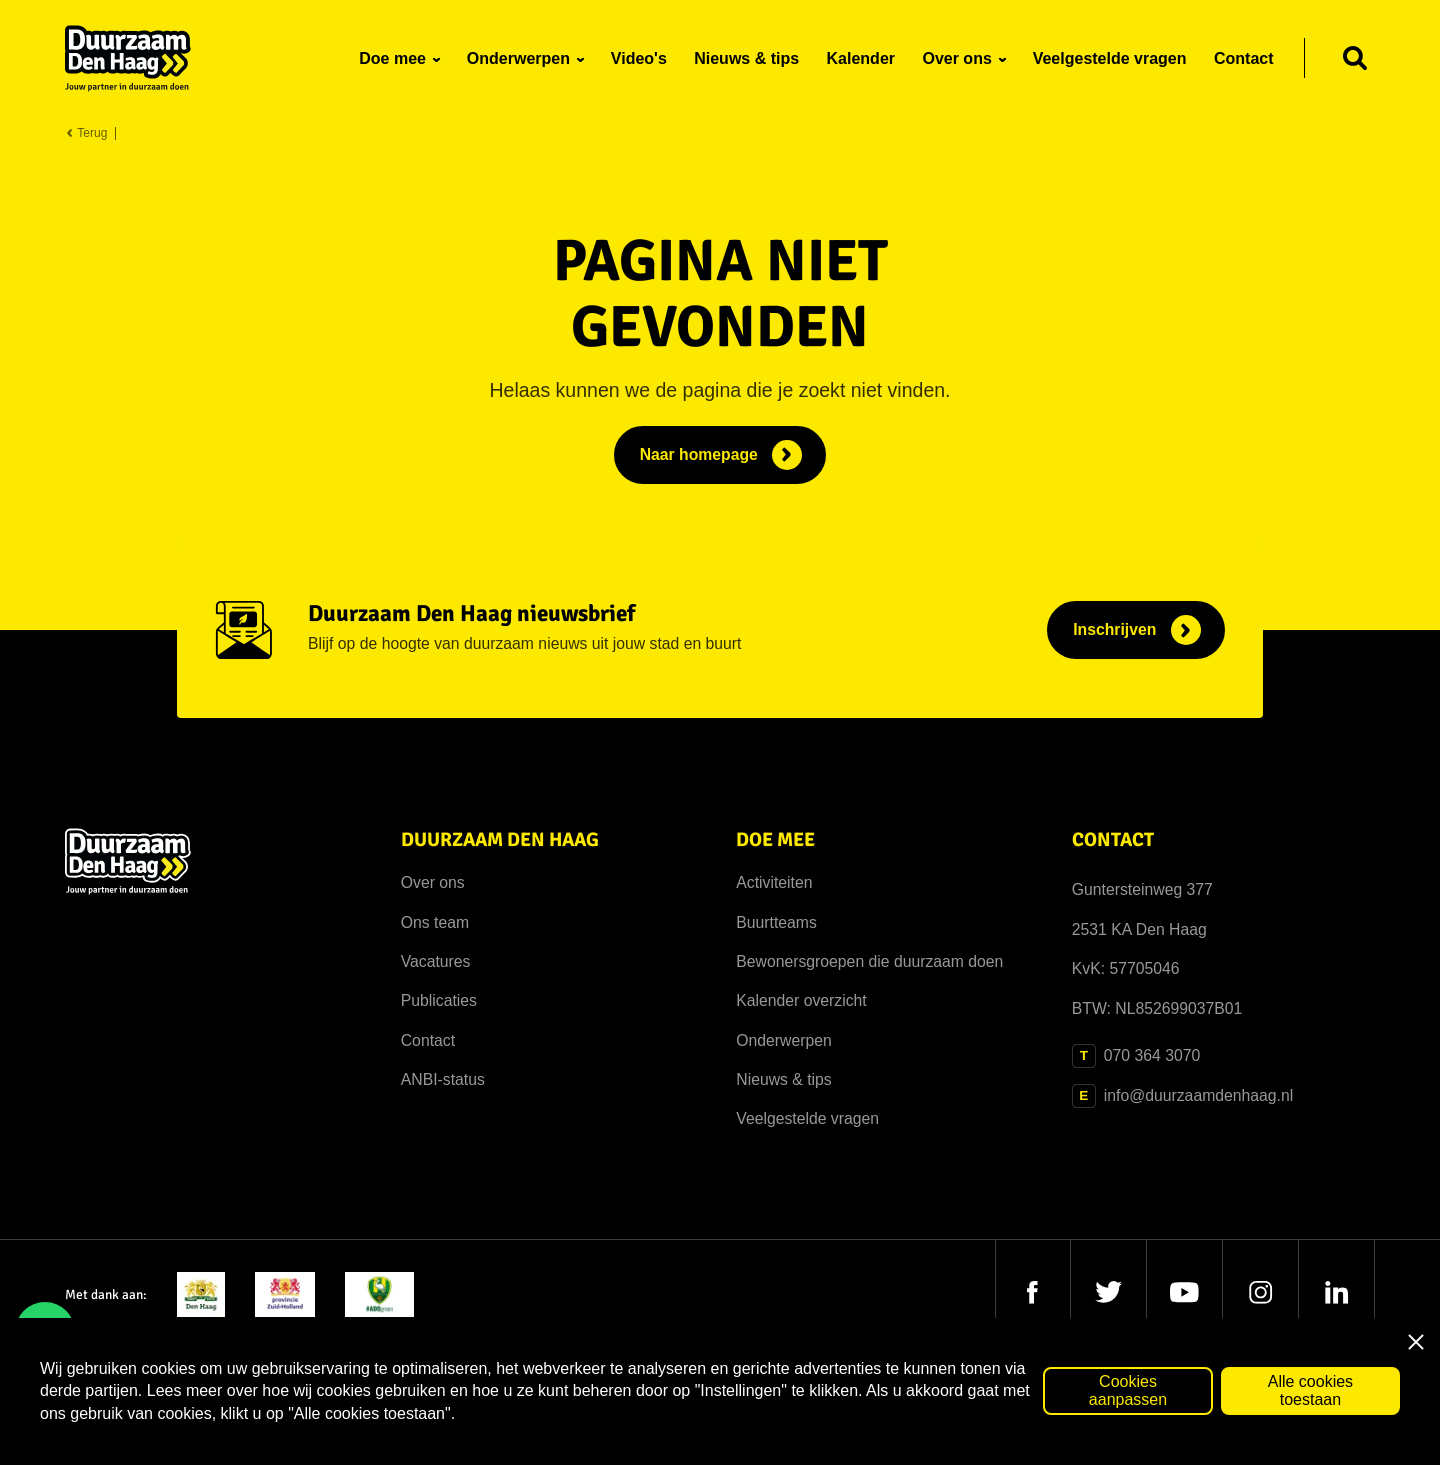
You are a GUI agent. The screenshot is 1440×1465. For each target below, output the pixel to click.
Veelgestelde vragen (807, 1118)
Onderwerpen (783, 1040)
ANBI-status (443, 1079)
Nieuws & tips (783, 1079)
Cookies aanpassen (1128, 1390)
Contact (428, 1040)
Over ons (433, 882)
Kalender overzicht (801, 1000)
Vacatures (436, 961)
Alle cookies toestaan (1310, 1390)
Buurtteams (776, 922)
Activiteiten (774, 882)
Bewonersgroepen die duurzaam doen (869, 961)
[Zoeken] (1355, 58)
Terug (86, 133)
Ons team (435, 922)
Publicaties (439, 1000)
